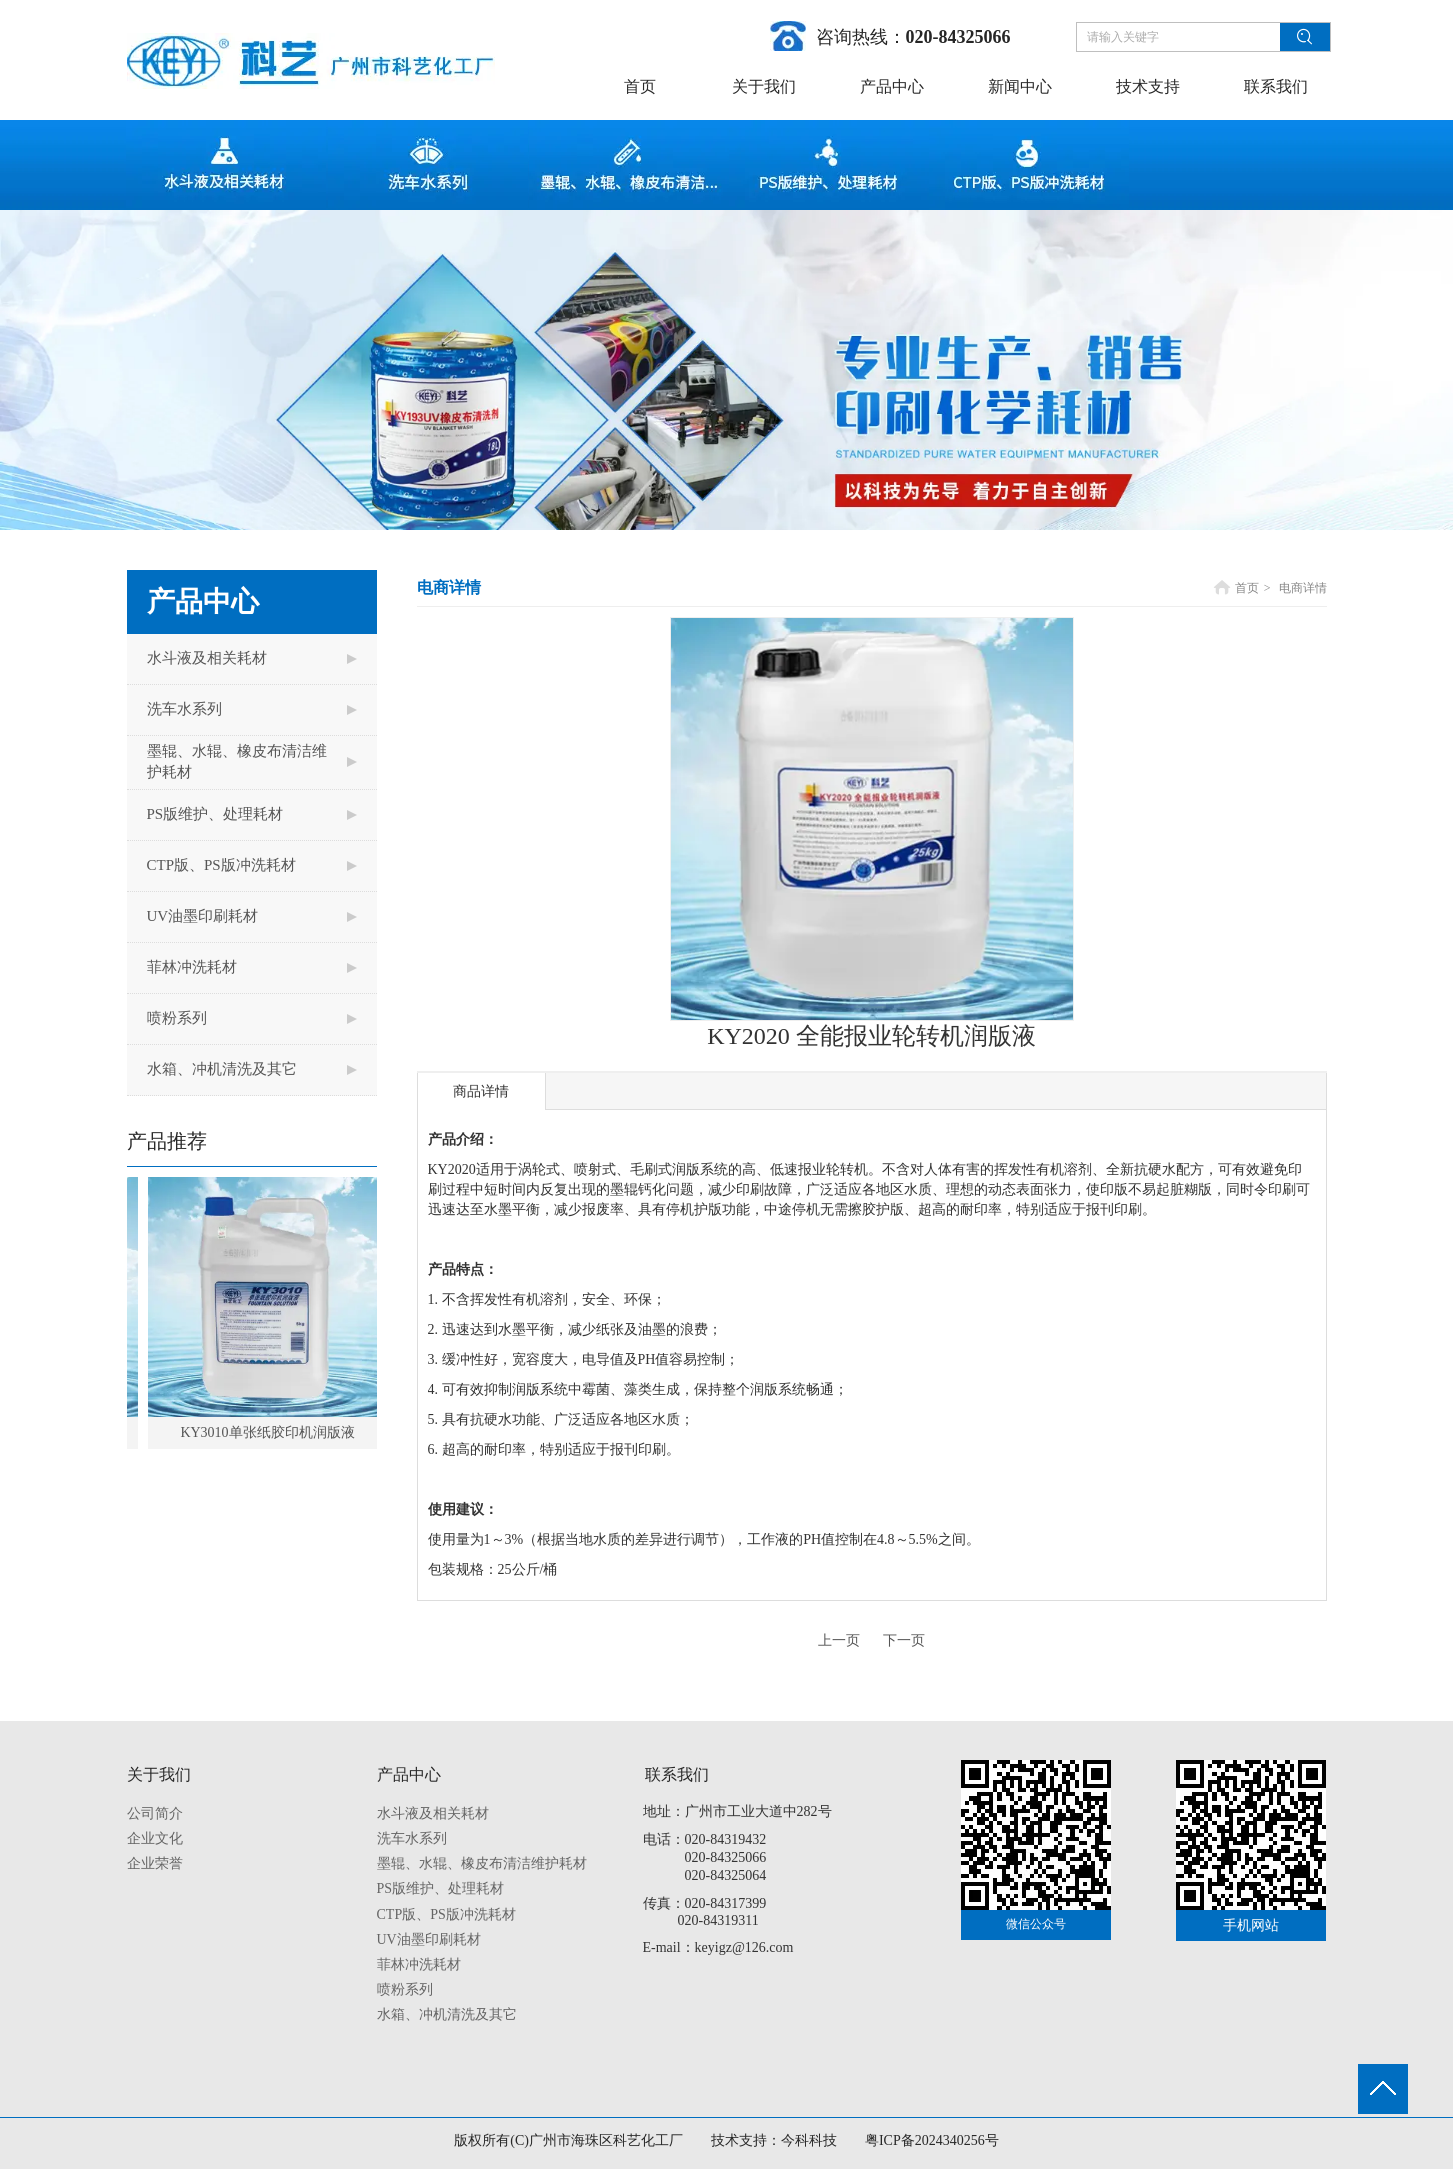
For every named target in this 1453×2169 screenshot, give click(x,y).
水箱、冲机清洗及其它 (447, 2014)
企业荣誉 (155, 1863)
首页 (1247, 588)
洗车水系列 (412, 1838)
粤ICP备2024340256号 (932, 2140)
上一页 (839, 1640)
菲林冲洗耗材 (419, 1964)
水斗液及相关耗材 (433, 1813)
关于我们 (159, 1774)
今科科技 (809, 2140)
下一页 (904, 1640)
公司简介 (155, 1813)
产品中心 (409, 1774)
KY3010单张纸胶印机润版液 (276, 1432)
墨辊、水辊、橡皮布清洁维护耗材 (482, 1863)
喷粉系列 (405, 1989)
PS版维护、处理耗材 (441, 1888)
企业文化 (155, 1838)
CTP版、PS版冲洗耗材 (446, 1914)
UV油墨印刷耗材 (429, 1939)
